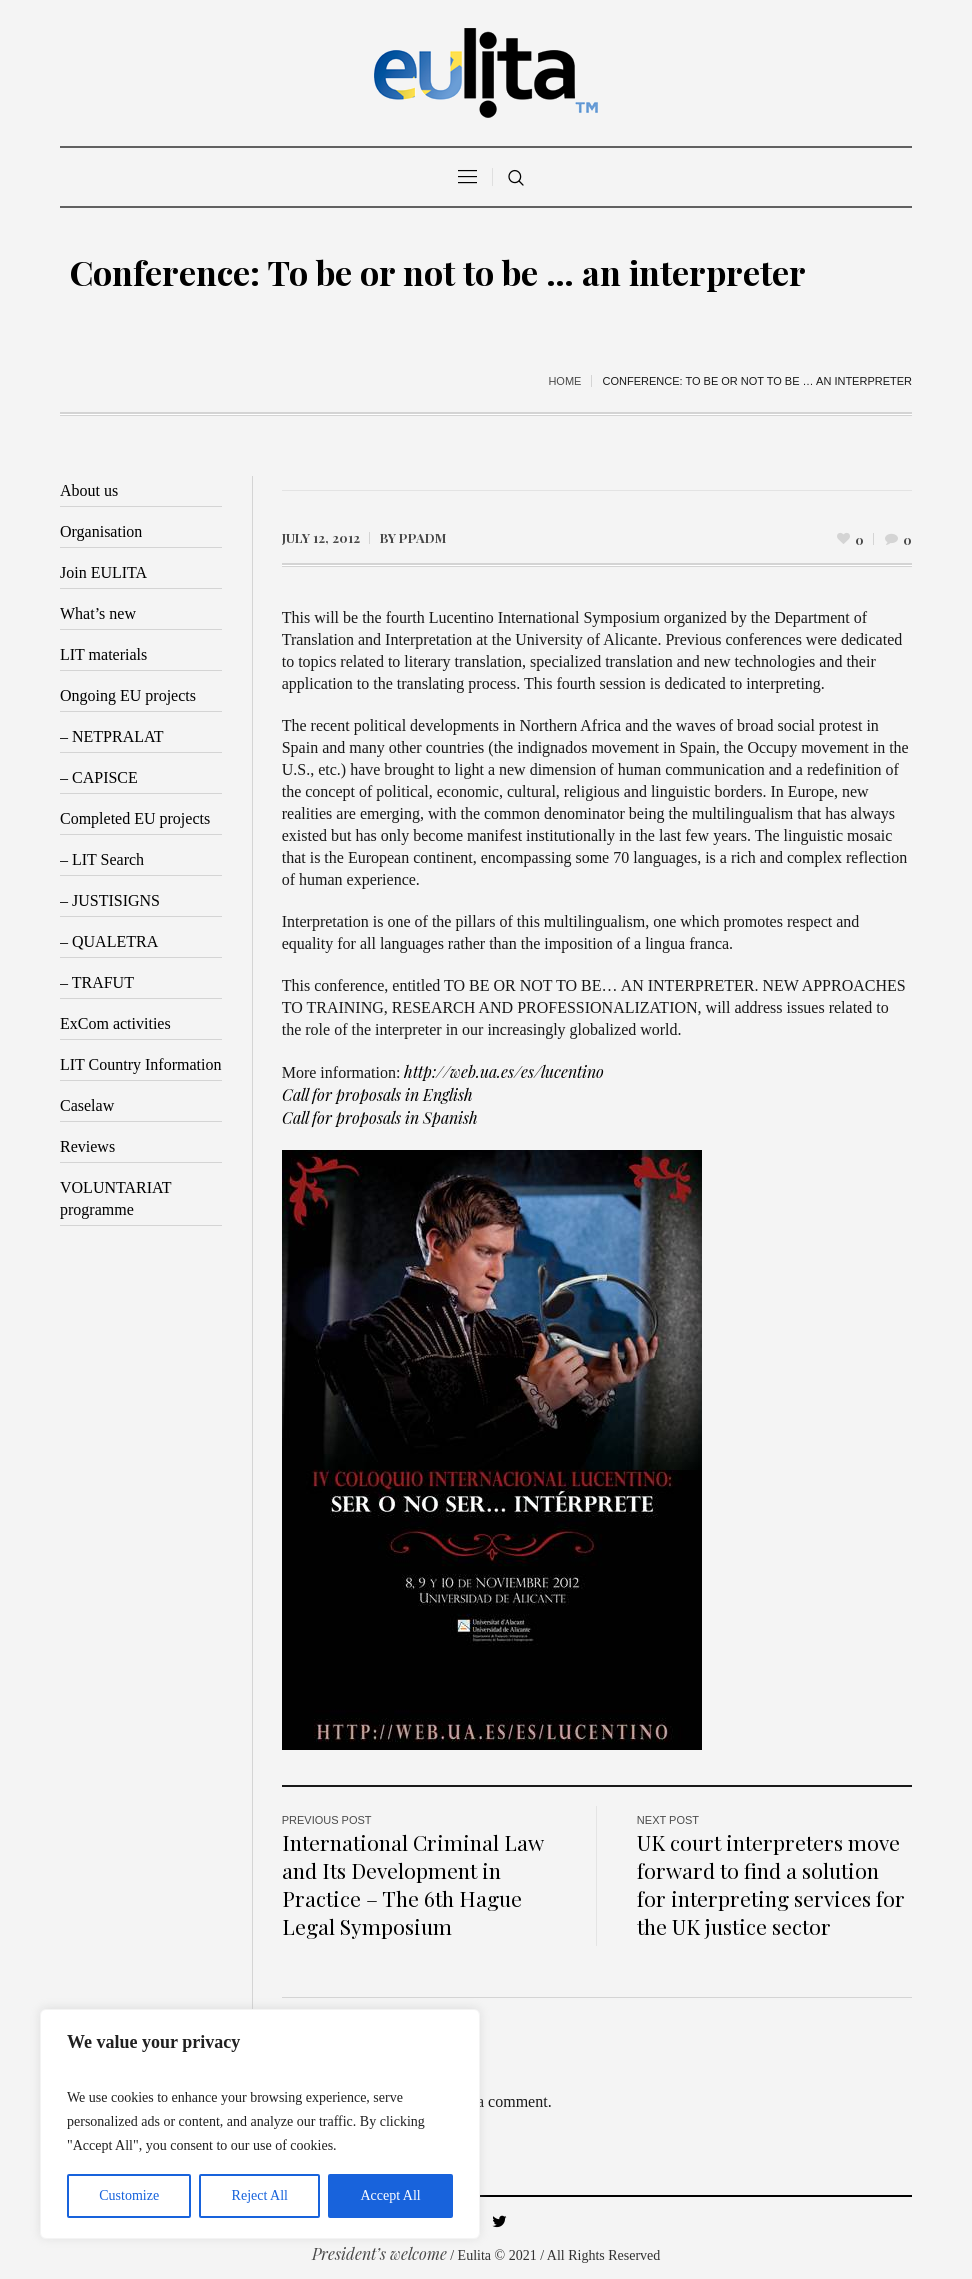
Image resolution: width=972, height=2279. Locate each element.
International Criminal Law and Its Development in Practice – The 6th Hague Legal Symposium (413, 1884)
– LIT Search (102, 859)
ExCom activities (115, 1023)
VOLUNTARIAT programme (116, 1198)
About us (89, 490)
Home (564, 381)
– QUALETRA (109, 941)
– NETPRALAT (112, 736)
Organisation (101, 531)
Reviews (87, 1146)
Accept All (390, 2195)
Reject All (260, 2195)
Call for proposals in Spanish (380, 1117)
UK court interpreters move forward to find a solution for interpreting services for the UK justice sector (771, 1884)
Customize (129, 2195)
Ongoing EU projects (128, 695)
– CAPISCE (99, 777)
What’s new (98, 613)
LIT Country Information (140, 1064)
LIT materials (103, 654)
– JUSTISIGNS (110, 900)
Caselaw (87, 1105)
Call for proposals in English (377, 1094)
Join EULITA (103, 572)
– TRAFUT (97, 982)
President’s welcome (379, 2253)
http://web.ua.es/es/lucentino (504, 1071)
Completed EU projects (135, 818)
